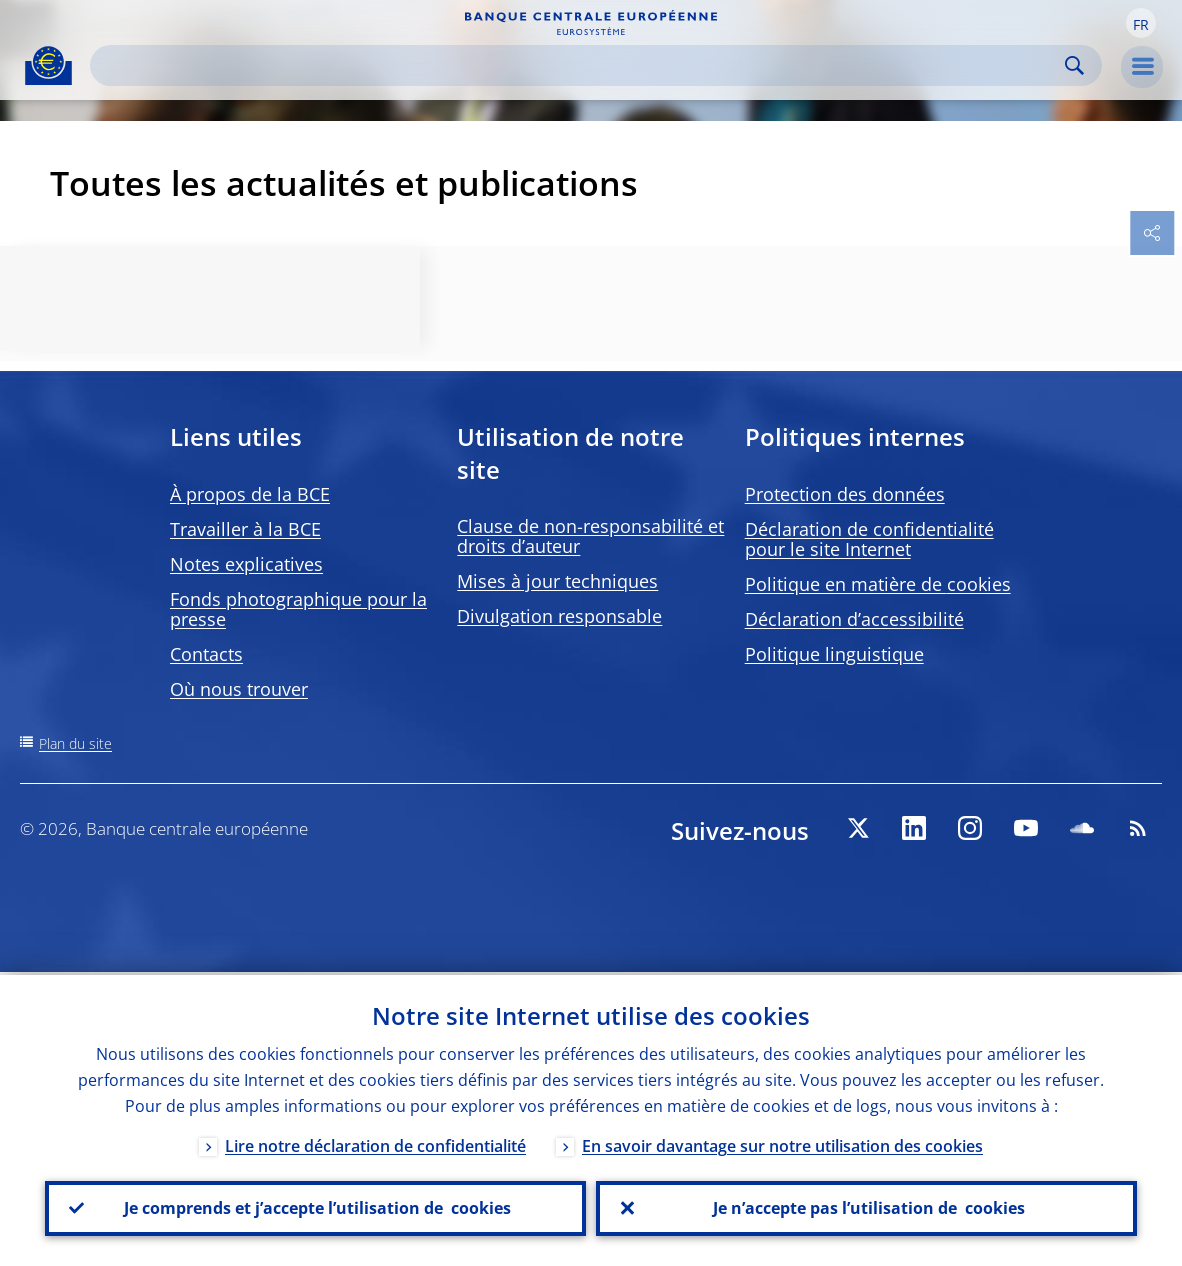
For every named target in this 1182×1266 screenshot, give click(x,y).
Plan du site (75, 743)
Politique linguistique (834, 654)
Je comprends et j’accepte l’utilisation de (315, 1207)
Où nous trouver (239, 689)
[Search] (580, 65)
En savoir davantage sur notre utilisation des (782, 1143)
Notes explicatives (246, 564)
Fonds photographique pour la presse (298, 609)
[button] (1141, 23)
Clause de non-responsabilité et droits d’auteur (590, 536)
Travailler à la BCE (245, 529)
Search (1074, 65)
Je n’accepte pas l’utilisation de (867, 1207)
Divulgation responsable (559, 616)
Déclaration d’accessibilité (854, 619)
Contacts (206, 654)
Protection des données (845, 494)
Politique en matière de (878, 584)
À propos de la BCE (250, 494)
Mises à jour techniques (557, 581)
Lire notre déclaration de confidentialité (375, 1143)
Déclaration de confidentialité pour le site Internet (869, 539)
